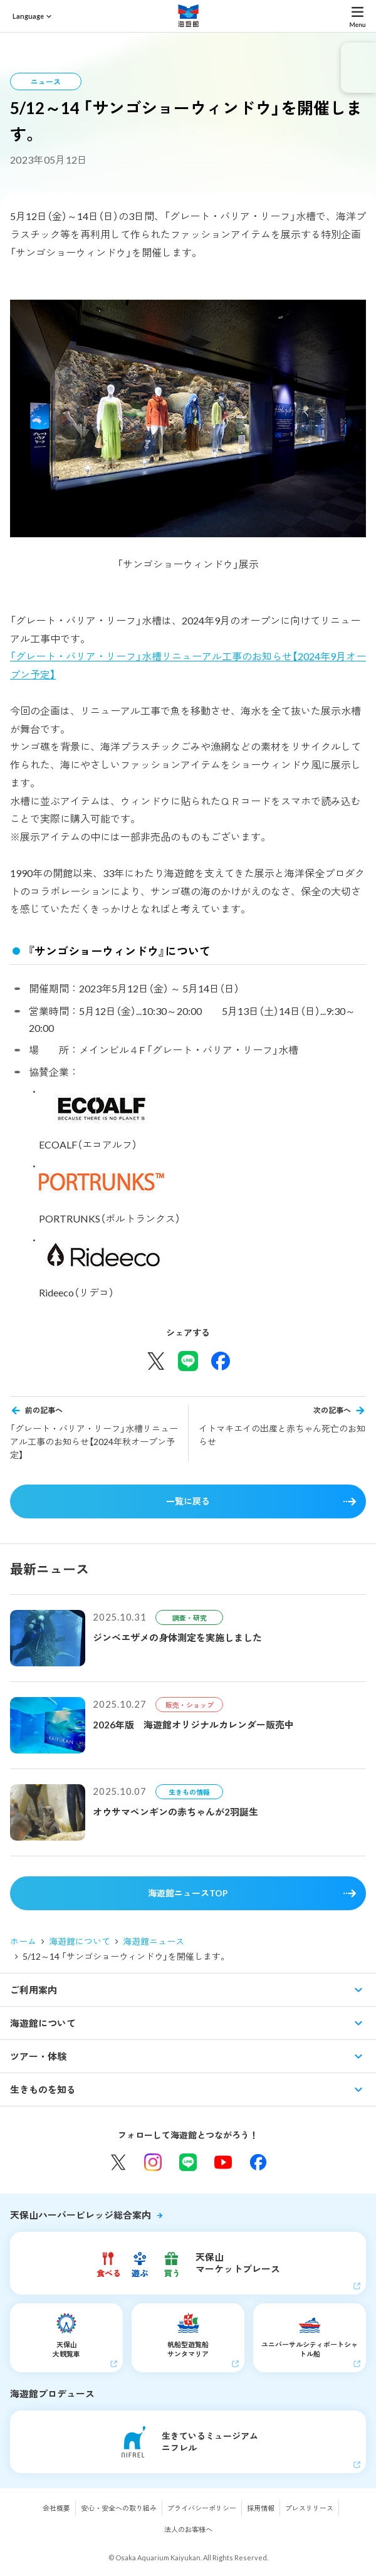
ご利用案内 (33, 1989)
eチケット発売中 (358, 68)
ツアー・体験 (38, 2056)
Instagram (153, 2162)
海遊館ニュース (153, 1941)
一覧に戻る (188, 1501)
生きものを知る (43, 2089)
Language (28, 16)
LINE (188, 2162)
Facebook (258, 2162)
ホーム (23, 1941)
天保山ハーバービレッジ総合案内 (80, 2215)
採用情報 (260, 2508)
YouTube (223, 2162)
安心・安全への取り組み (119, 2508)
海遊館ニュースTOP (188, 1893)
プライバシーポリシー (201, 2508)
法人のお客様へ (188, 2529)
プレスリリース (309, 2508)
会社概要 (56, 2508)
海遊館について (79, 1941)
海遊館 (188, 15)
